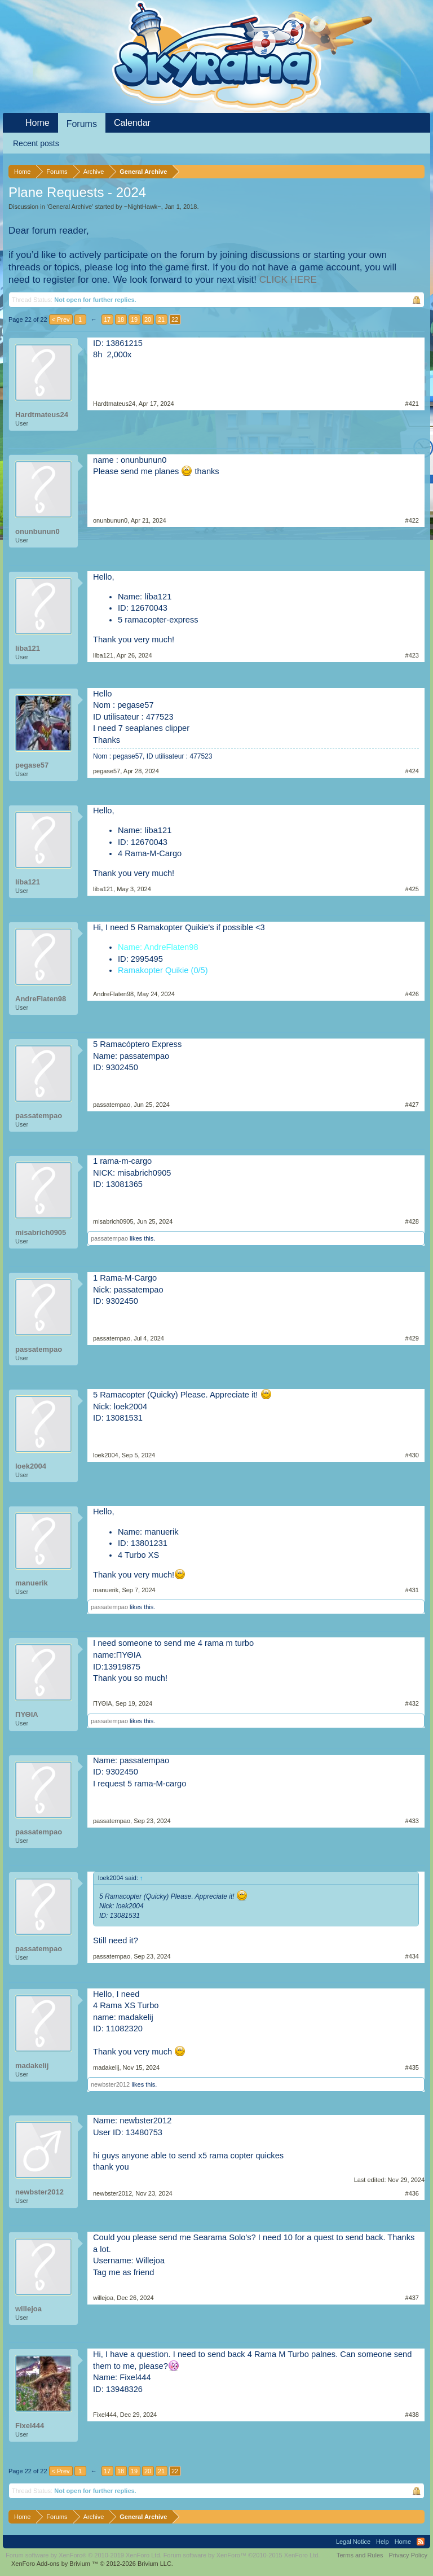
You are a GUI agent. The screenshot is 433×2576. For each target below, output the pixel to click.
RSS (421, 2542)
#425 (412, 889)
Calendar (132, 123)
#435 (412, 2067)
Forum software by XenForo (84, 2555)
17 (107, 319)
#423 (412, 655)
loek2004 (30, 1466)
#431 (412, 1590)
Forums (82, 124)
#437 (412, 2297)
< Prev (61, 319)
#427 (412, 1104)
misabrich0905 (40, 1232)
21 (161, 319)
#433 (412, 1820)
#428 (412, 1221)
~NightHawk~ (142, 206)
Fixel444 (29, 2425)
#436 (412, 2193)
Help (382, 2541)
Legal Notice (353, 2541)
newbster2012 (110, 2084)
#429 (412, 1338)
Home (37, 123)
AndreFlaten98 (40, 999)
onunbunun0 (37, 531)
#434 (412, 1956)
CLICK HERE (288, 279)
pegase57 (31, 765)
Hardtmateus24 (41, 414)
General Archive (70, 206)
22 (174, 319)
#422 (412, 520)
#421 (412, 403)
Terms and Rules (360, 2555)
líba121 (27, 648)
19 (134, 319)
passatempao (38, 1115)
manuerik (31, 1583)
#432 (412, 1703)
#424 (412, 771)
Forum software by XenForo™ (242, 2555)
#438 (412, 2414)
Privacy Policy (408, 2555)
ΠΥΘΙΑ (26, 1714)
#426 (412, 994)
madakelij (31, 2065)
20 (147, 319)
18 (120, 319)
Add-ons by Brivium (92, 2563)
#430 (412, 1455)
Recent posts (36, 143)
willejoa (28, 2309)
